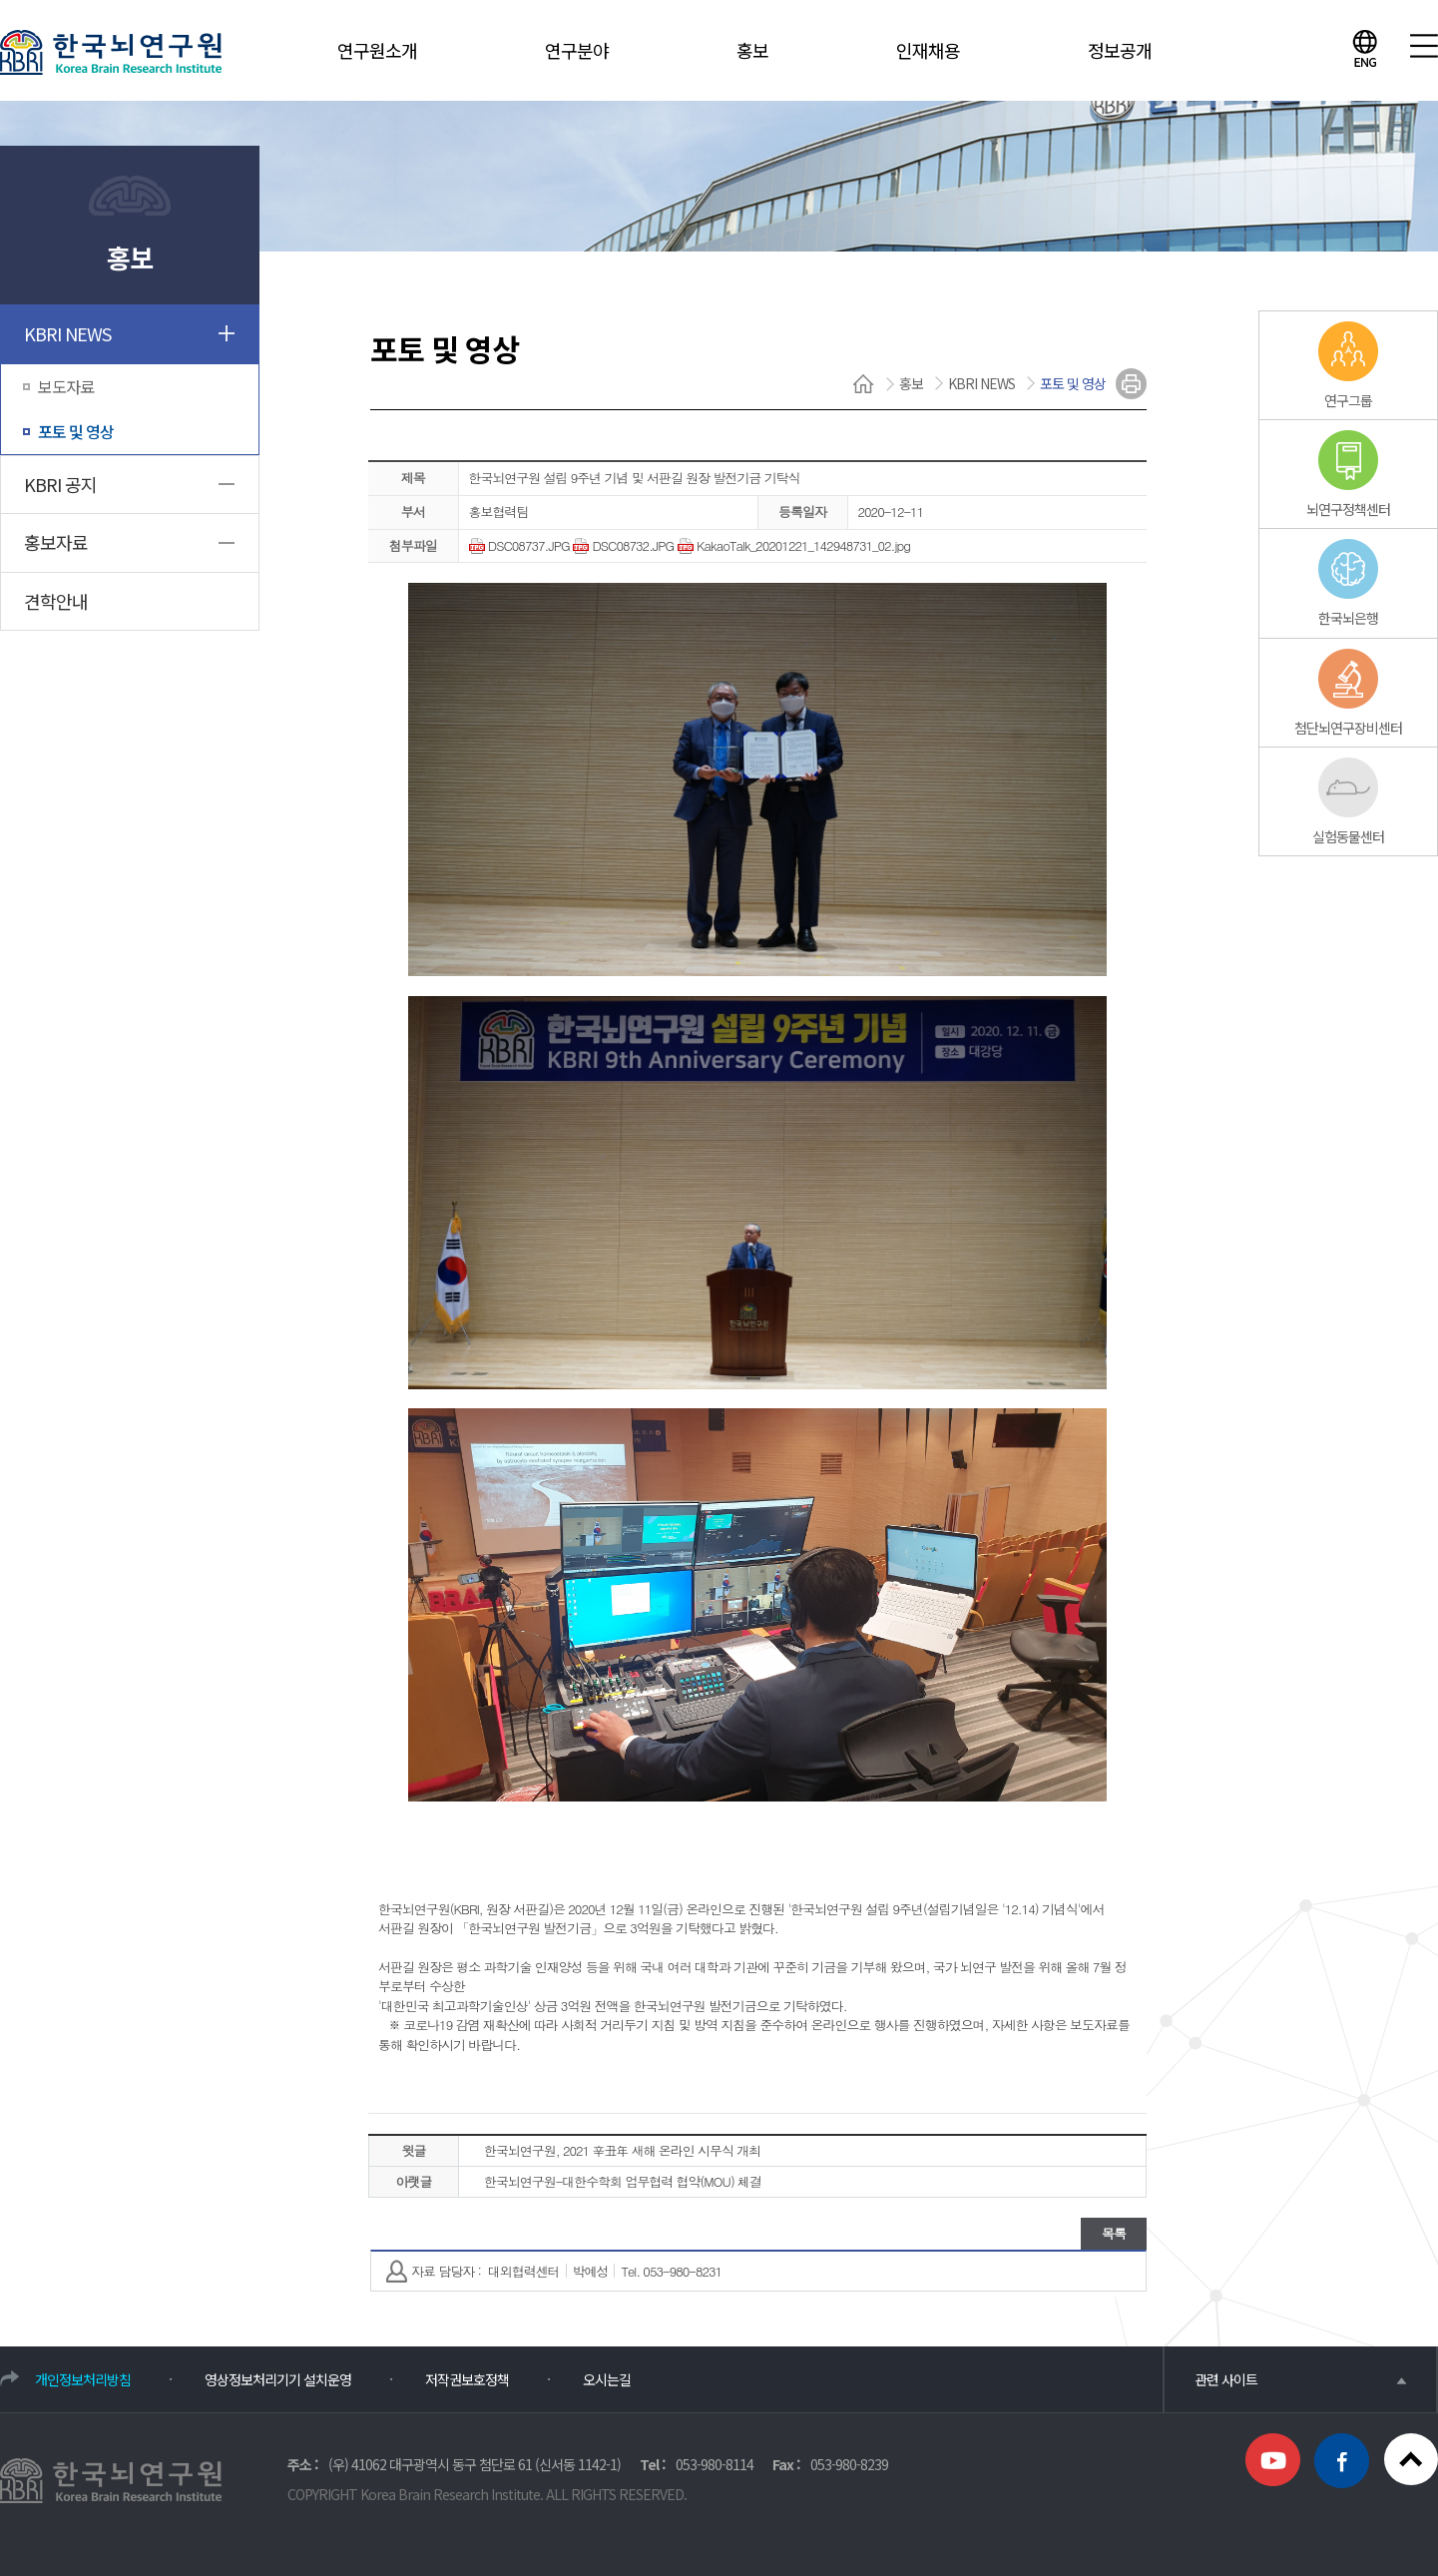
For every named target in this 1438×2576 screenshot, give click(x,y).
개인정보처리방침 (83, 2379)
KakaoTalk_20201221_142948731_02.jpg (794, 545)
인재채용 (928, 50)
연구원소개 (377, 50)
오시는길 (607, 2379)
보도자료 (66, 386)
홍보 (752, 50)
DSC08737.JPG (519, 545)
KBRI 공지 (60, 484)
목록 (1114, 2233)
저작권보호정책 (467, 2379)
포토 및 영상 (76, 431)
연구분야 (577, 50)
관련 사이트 (1300, 2379)
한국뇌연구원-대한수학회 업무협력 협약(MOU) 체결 (622, 2181)
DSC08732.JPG (623, 545)
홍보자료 (56, 542)
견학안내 (56, 601)
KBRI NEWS (67, 333)
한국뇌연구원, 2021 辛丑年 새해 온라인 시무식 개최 (622, 2150)
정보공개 (1120, 50)
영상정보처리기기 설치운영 (278, 2379)
